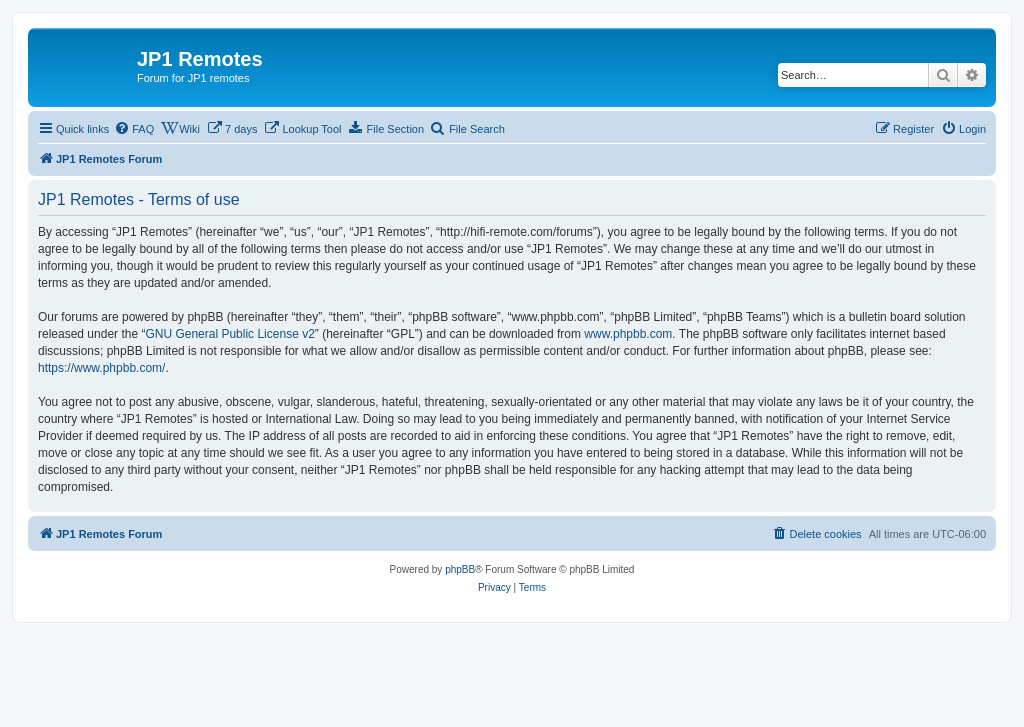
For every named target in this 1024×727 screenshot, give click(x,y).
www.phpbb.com (628, 334)
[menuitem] (134, 129)
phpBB (460, 569)
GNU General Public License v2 (229, 334)
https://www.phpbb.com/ (101, 368)
